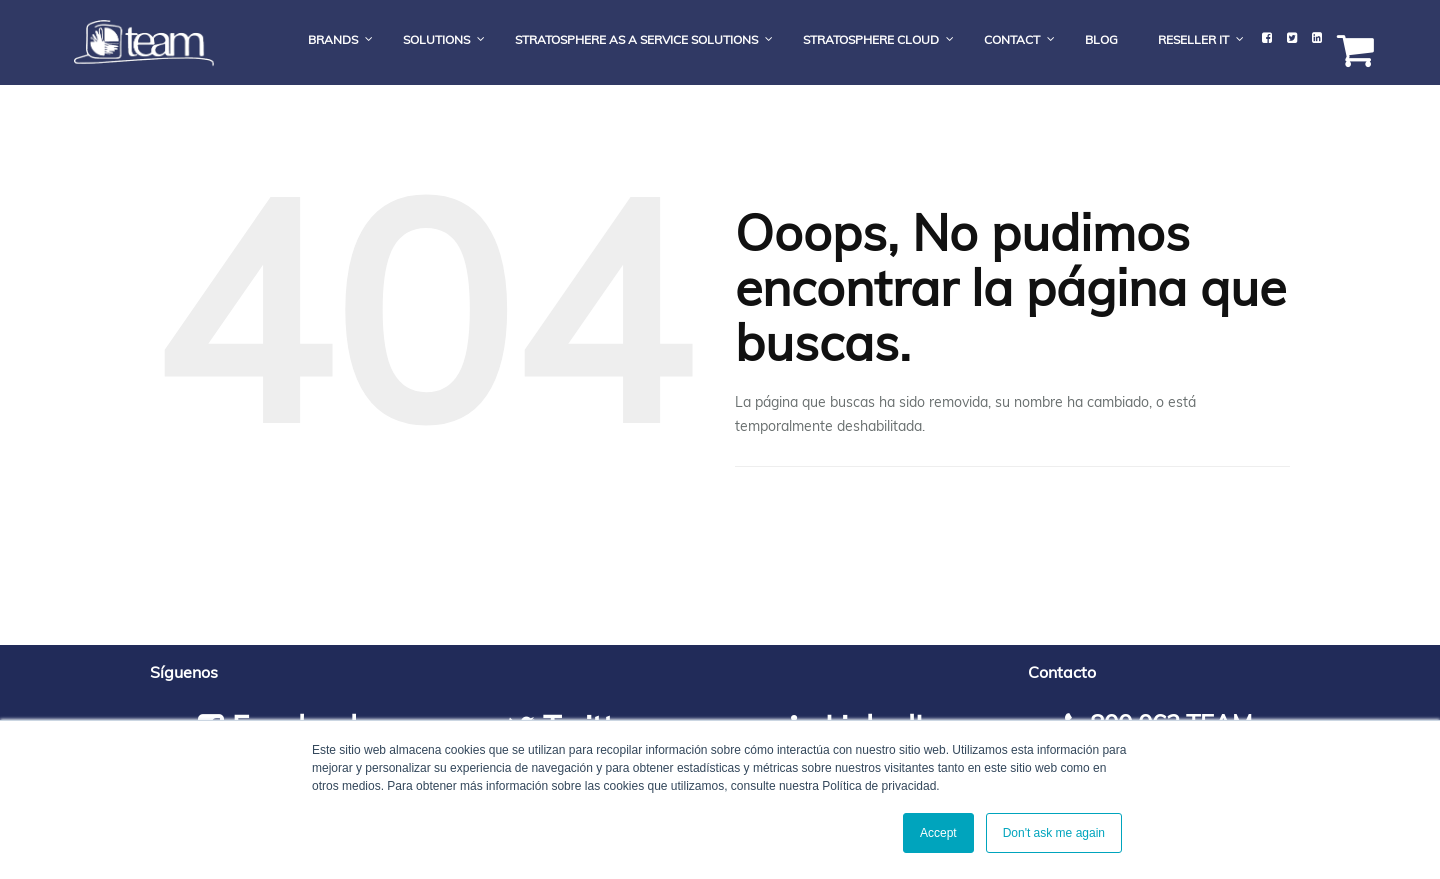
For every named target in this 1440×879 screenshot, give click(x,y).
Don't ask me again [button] (1054, 833)
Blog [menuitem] (1101, 39)
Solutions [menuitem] (436, 39)
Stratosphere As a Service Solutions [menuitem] (636, 39)
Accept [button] (938, 833)
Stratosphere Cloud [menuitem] (871, 39)
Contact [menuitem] (1012, 39)
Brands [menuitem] (333, 39)
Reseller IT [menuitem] (1193, 39)
